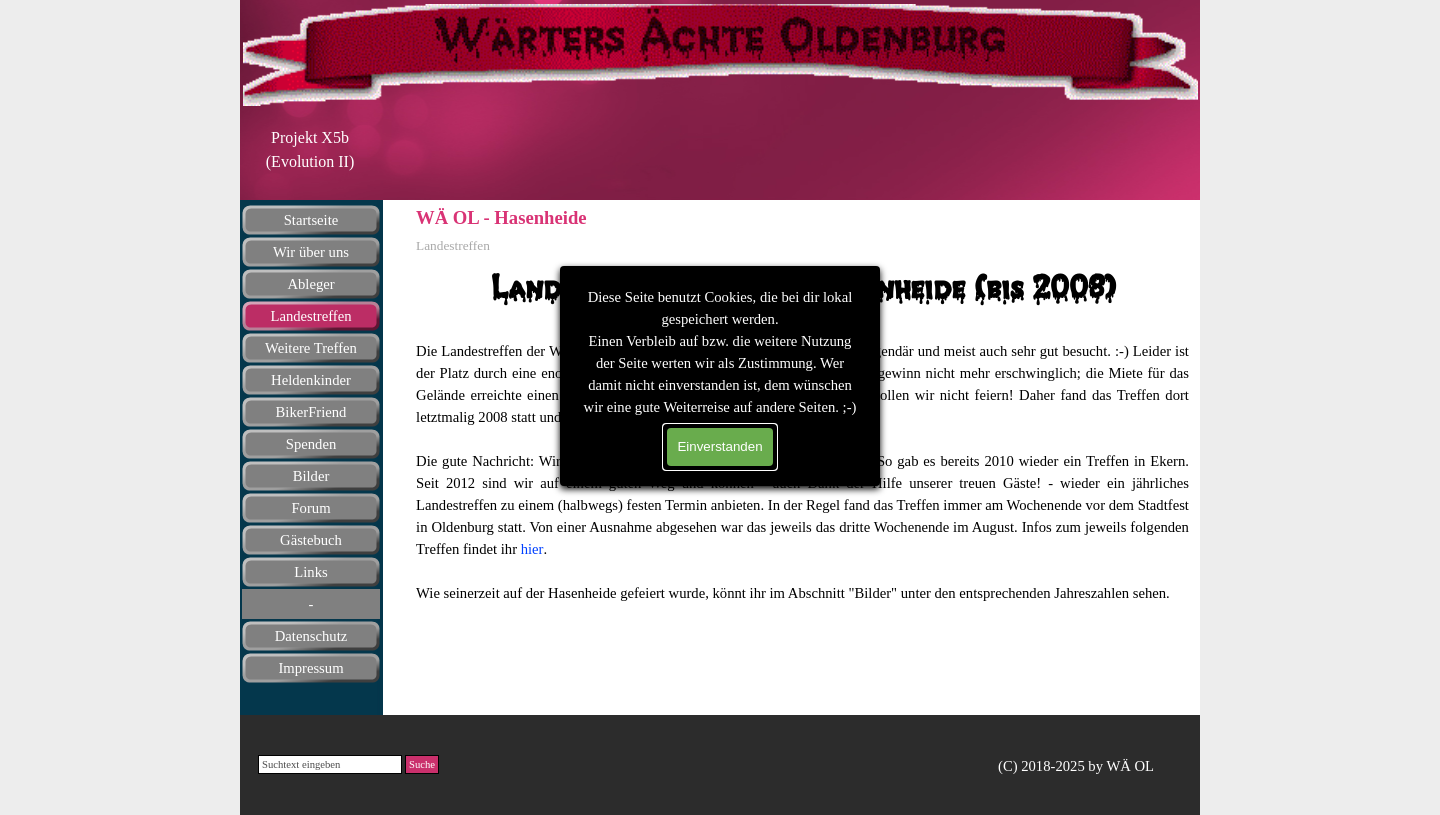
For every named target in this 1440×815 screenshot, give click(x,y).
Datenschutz (311, 636)
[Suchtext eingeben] (330, 764)
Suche (422, 764)
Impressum (310, 668)
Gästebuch (311, 540)
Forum (310, 508)
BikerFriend (311, 412)
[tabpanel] (310, 150)
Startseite (311, 220)
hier (532, 549)
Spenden (311, 444)
